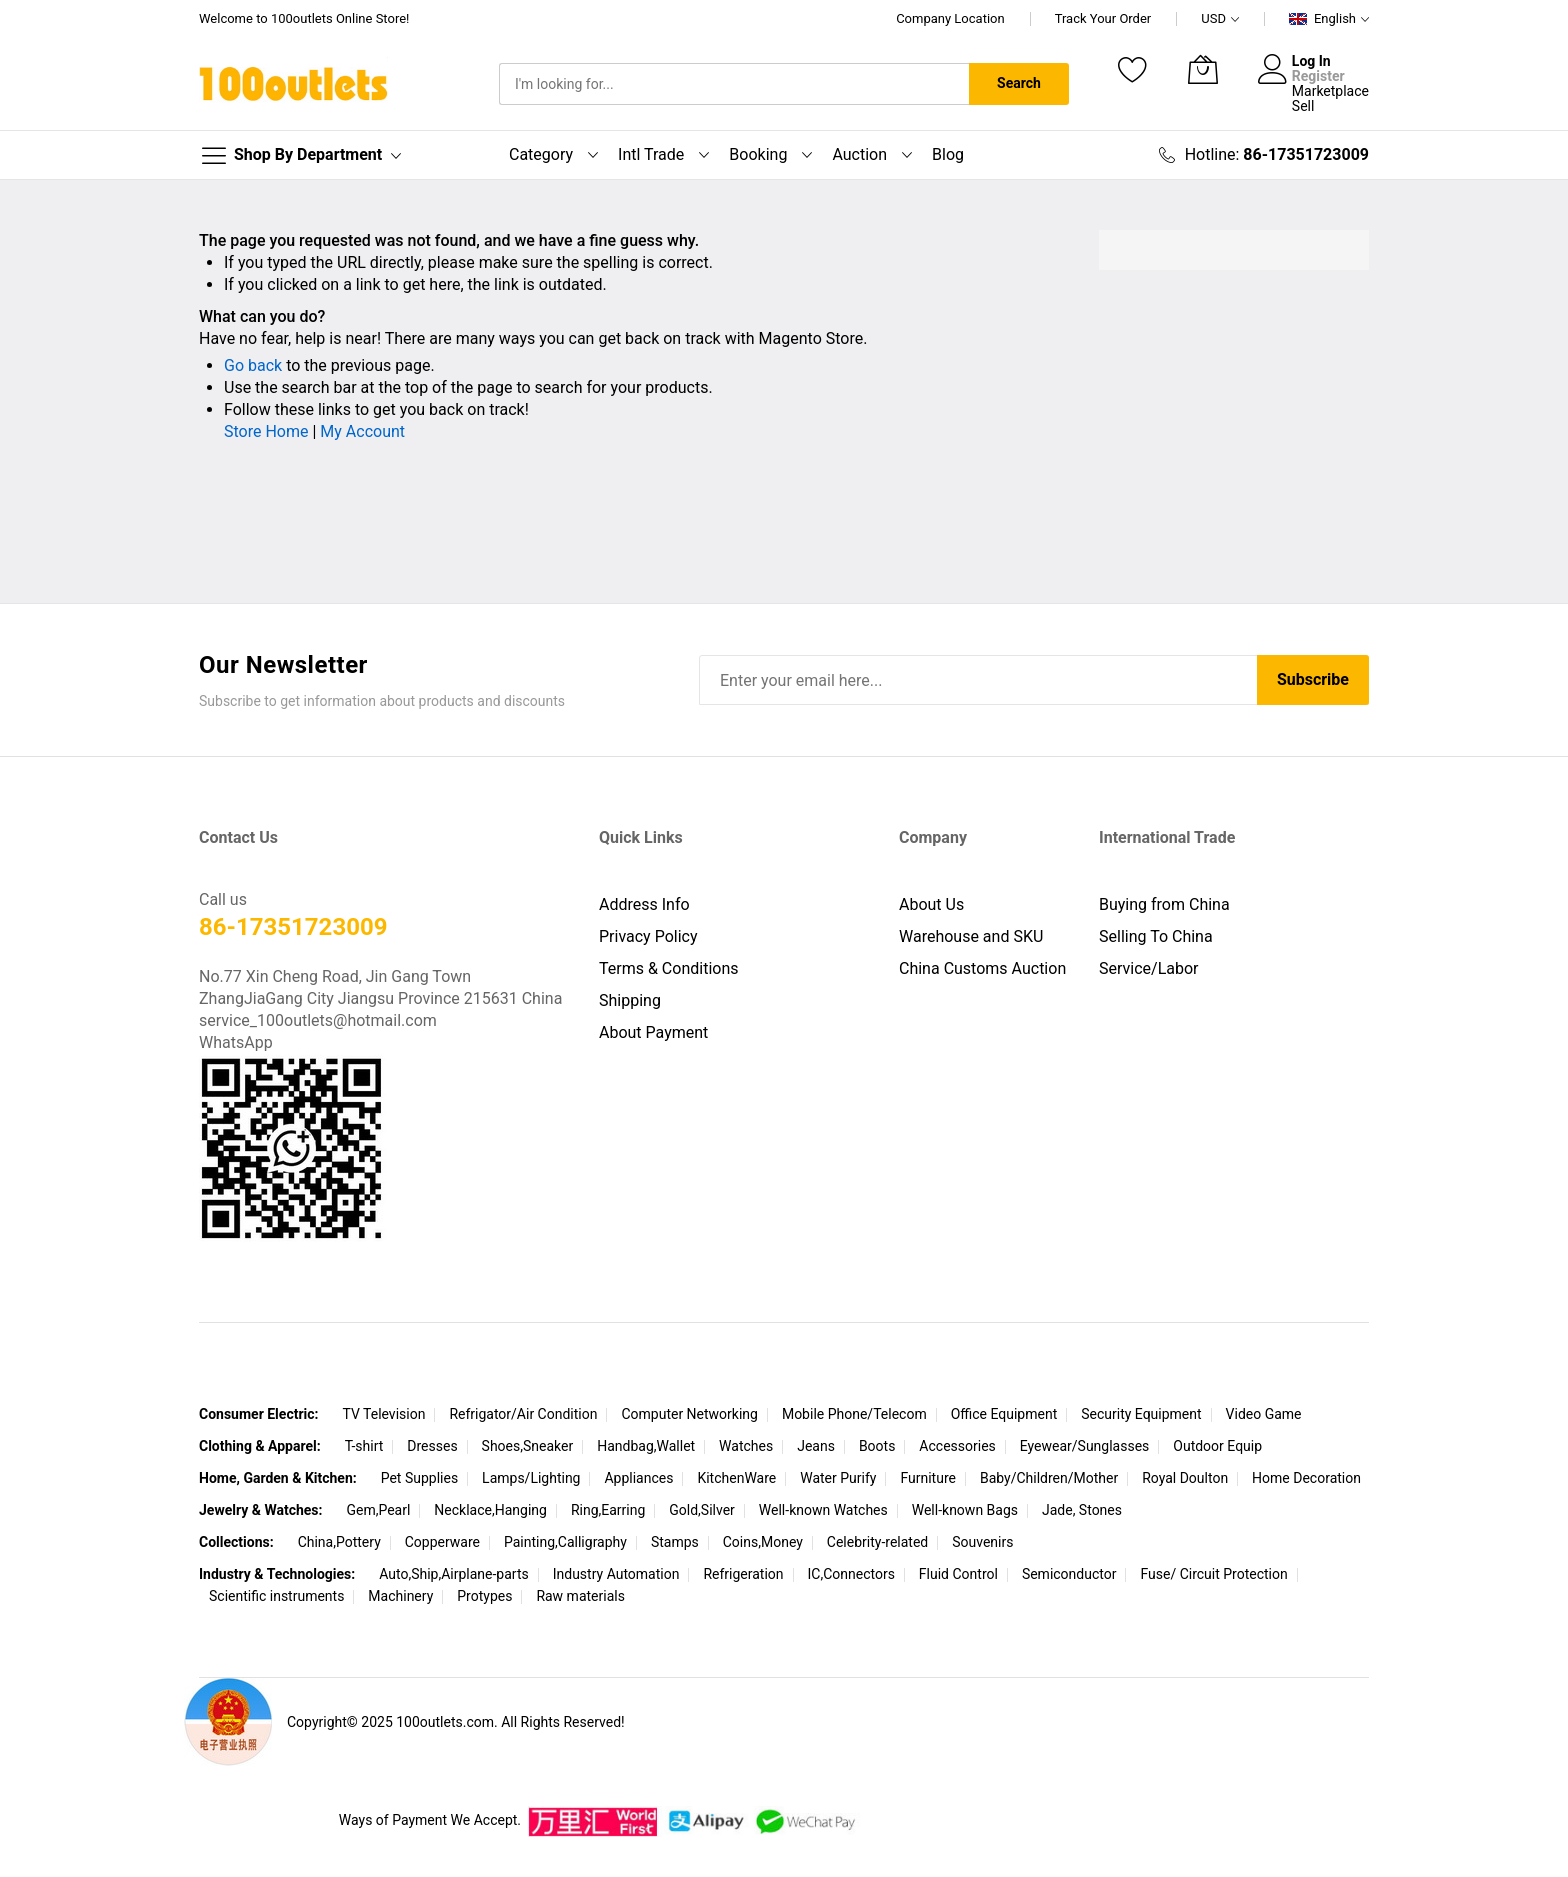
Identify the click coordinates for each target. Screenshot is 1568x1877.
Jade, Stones (1082, 1510)
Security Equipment (1141, 1414)
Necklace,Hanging (490, 1510)
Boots (877, 1446)
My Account (362, 431)
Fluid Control (958, 1574)
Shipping (630, 1000)
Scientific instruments (276, 1596)
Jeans (816, 1446)
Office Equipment (1004, 1414)
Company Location (950, 18)
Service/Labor (1149, 968)
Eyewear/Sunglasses (1085, 1446)
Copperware (442, 1542)
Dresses (432, 1446)
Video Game (1264, 1414)
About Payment (653, 1032)
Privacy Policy (648, 936)
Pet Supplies (419, 1478)
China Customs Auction (982, 968)
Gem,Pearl (378, 1510)
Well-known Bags (965, 1510)
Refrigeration (743, 1574)
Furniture (928, 1478)
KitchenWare (736, 1478)
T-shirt (364, 1446)
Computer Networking (689, 1414)
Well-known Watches (823, 1510)
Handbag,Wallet (646, 1446)
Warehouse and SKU (971, 936)
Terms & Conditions (669, 968)
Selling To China (1156, 936)
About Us (931, 904)
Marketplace (1330, 91)
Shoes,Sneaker (528, 1446)
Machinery (400, 1596)
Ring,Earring (608, 1510)
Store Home (266, 431)
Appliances (638, 1478)
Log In (1311, 61)
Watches (746, 1446)
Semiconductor (1069, 1574)
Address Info (644, 904)
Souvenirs (982, 1542)
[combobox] (734, 84)
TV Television (383, 1414)
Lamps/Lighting (531, 1478)
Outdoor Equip (1217, 1446)
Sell (1303, 106)
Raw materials (580, 1596)
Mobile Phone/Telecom (854, 1414)
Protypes (484, 1596)
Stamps (675, 1542)
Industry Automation (616, 1574)
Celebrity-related (877, 1542)
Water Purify (838, 1478)
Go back (253, 365)
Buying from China (1164, 904)
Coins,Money (763, 1542)
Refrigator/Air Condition (523, 1414)
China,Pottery (339, 1542)
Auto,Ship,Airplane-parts (454, 1574)
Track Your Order (1103, 18)
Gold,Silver (702, 1510)
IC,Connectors (851, 1574)
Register (1318, 76)
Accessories (957, 1446)
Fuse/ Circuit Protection (1213, 1574)
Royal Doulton (1185, 1478)
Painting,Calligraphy (565, 1542)
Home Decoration (1306, 1478)
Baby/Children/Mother (1049, 1478)
